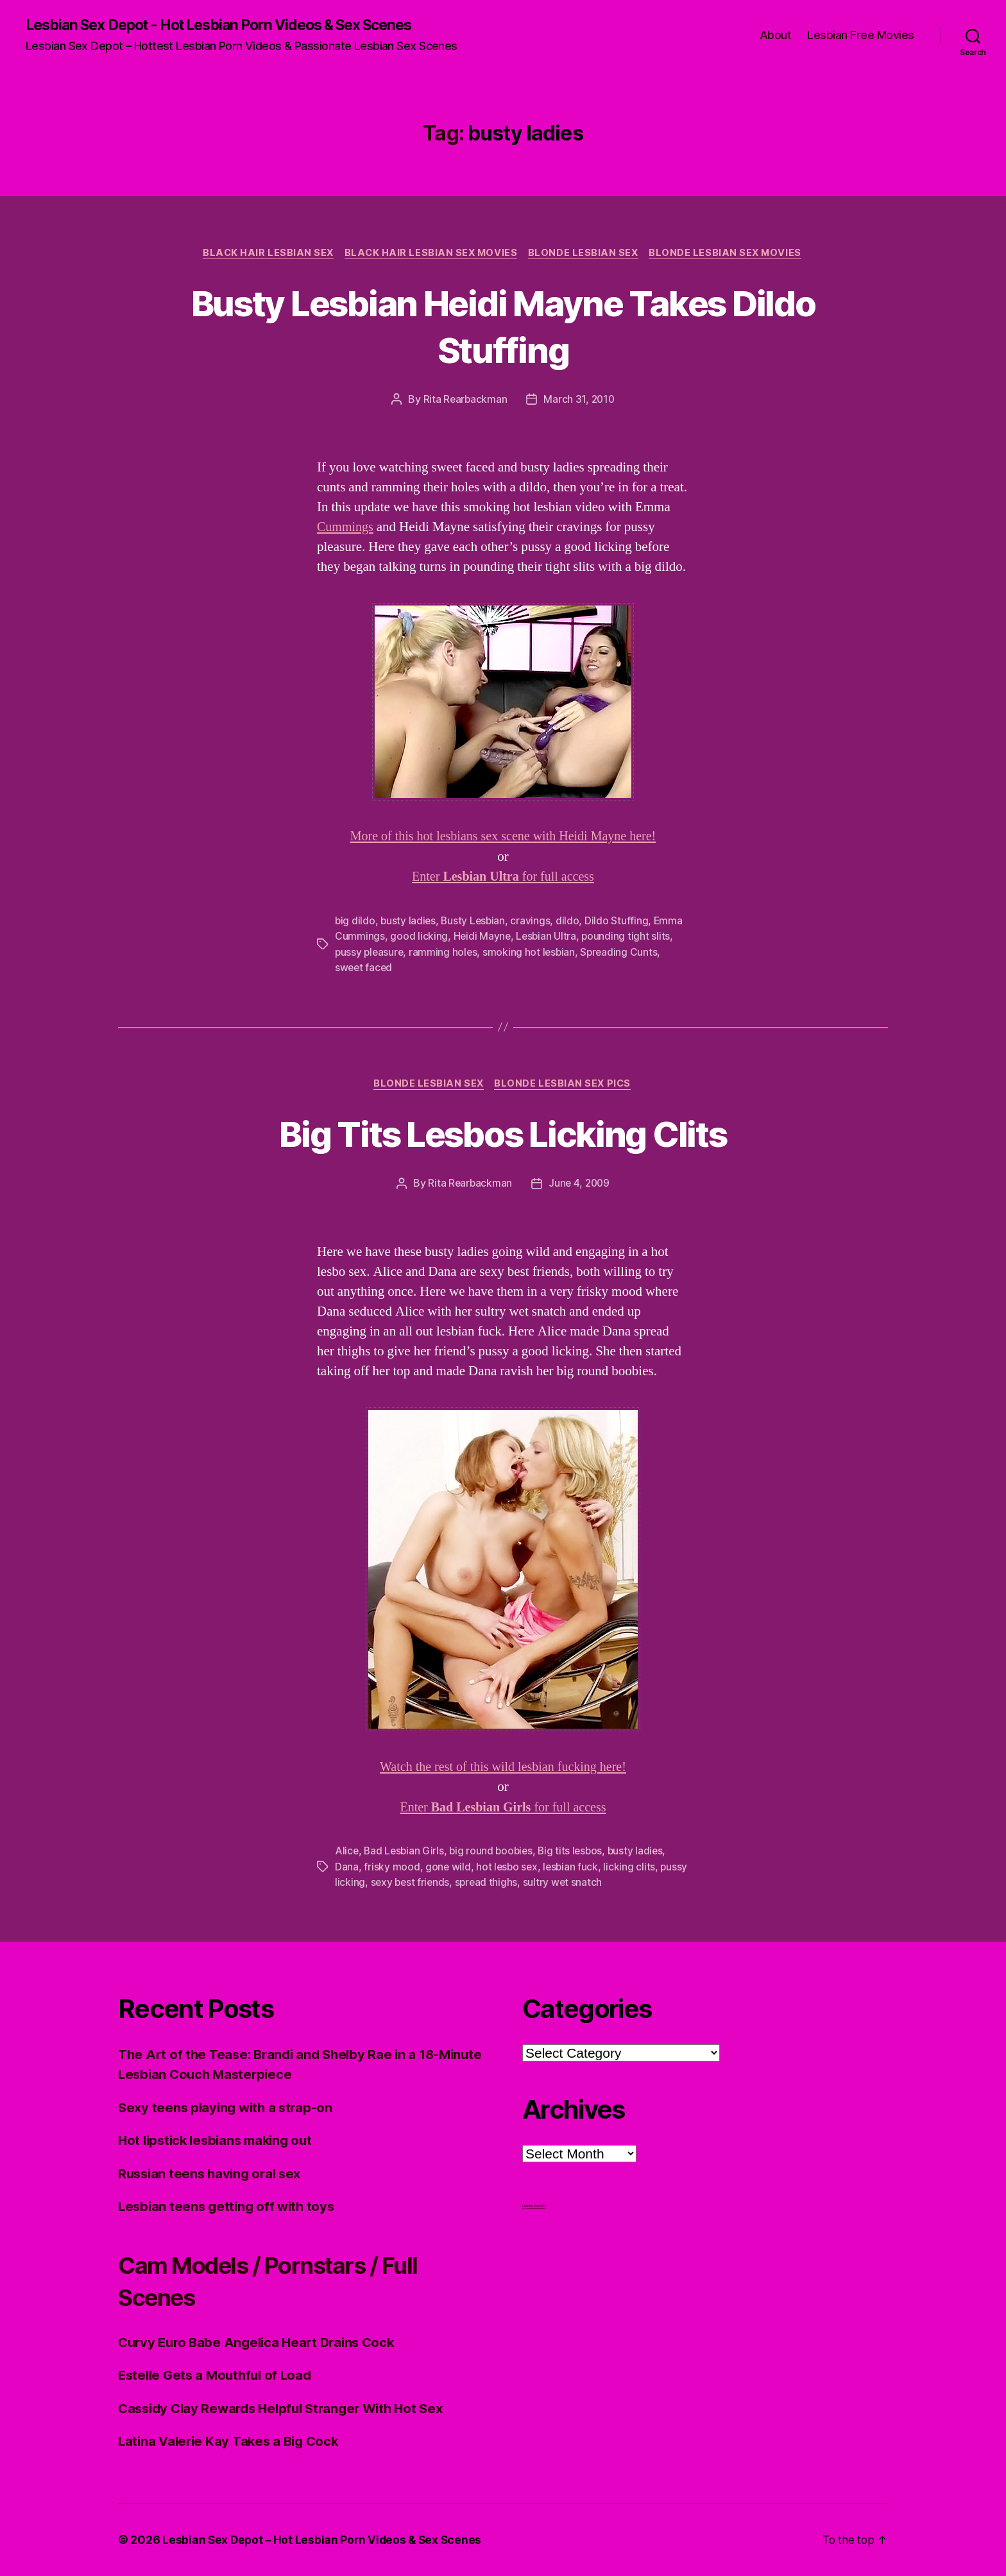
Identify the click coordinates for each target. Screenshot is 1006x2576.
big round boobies (494, 1851)
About (776, 35)
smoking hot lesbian (532, 952)
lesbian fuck (573, 1867)
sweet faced (364, 968)
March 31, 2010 (579, 400)
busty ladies (409, 921)
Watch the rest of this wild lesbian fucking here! (502, 1768)
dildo (571, 921)
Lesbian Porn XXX (534, 2206)
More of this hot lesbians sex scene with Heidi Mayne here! (503, 838)
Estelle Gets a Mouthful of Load (219, 2376)
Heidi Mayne (483, 937)
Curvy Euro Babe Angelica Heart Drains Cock (261, 2342)
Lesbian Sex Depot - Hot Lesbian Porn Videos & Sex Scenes (234, 25)
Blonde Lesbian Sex (585, 254)
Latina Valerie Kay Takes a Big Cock (232, 2442)
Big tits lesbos (576, 1851)
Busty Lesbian (476, 921)
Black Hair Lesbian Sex (264, 254)
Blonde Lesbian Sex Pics (565, 1084)
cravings (534, 921)
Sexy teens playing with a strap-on (228, 2107)
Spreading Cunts (623, 952)
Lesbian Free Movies (860, 35)
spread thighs (519, 1882)
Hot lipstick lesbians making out (219, 2141)
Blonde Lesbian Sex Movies (731, 254)
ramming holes (446, 952)
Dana (347, 1867)
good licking (419, 937)
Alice (347, 1851)
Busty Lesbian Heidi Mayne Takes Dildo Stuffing (503, 326)
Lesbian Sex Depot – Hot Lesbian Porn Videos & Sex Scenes (324, 2539)
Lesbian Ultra (548, 937)
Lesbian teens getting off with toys (229, 2207)
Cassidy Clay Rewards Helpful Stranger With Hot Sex (288, 2408)
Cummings (346, 529)
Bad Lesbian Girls (405, 1851)
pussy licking (365, 1882)
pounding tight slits (628, 937)
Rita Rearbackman (464, 400)
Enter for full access (503, 878)
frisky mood (392, 1867)
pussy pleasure (370, 952)
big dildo (355, 921)
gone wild (448, 1867)
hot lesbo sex (508, 1867)
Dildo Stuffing (620, 921)
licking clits (633, 1867)
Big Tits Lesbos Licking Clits (503, 1133)
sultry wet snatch (596, 1882)
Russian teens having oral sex (213, 2173)
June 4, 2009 (579, 1184)
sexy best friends (440, 1882)
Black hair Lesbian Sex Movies (430, 254)
